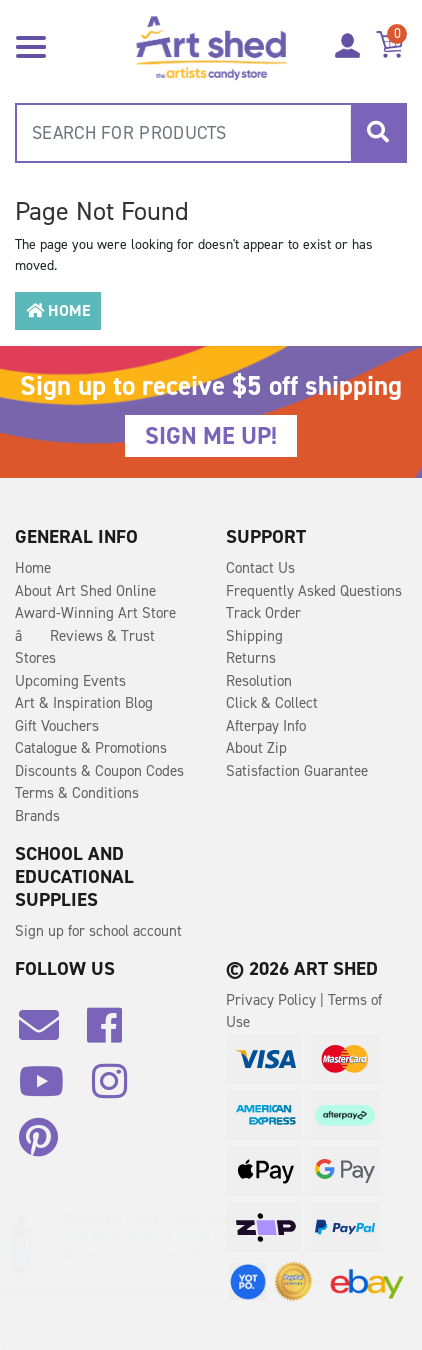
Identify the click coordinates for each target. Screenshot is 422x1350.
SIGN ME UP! (211, 436)
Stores (35, 658)
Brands (37, 816)
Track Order (263, 613)
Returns (251, 658)
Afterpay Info (266, 726)
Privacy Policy (273, 1000)
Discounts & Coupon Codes (99, 771)
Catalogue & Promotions (91, 748)
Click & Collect (272, 703)
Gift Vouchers (57, 726)
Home (58, 310)
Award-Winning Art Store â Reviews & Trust (95, 624)
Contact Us (260, 568)
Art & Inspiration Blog (84, 703)
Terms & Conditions (77, 793)
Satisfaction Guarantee (297, 771)
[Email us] (49, 1033)
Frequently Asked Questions (314, 591)
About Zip (256, 748)
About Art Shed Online (85, 591)
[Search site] (378, 133)
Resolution (259, 681)
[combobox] (211, 133)
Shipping (254, 636)
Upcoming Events (70, 681)
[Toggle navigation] (31, 45)
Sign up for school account (98, 931)
